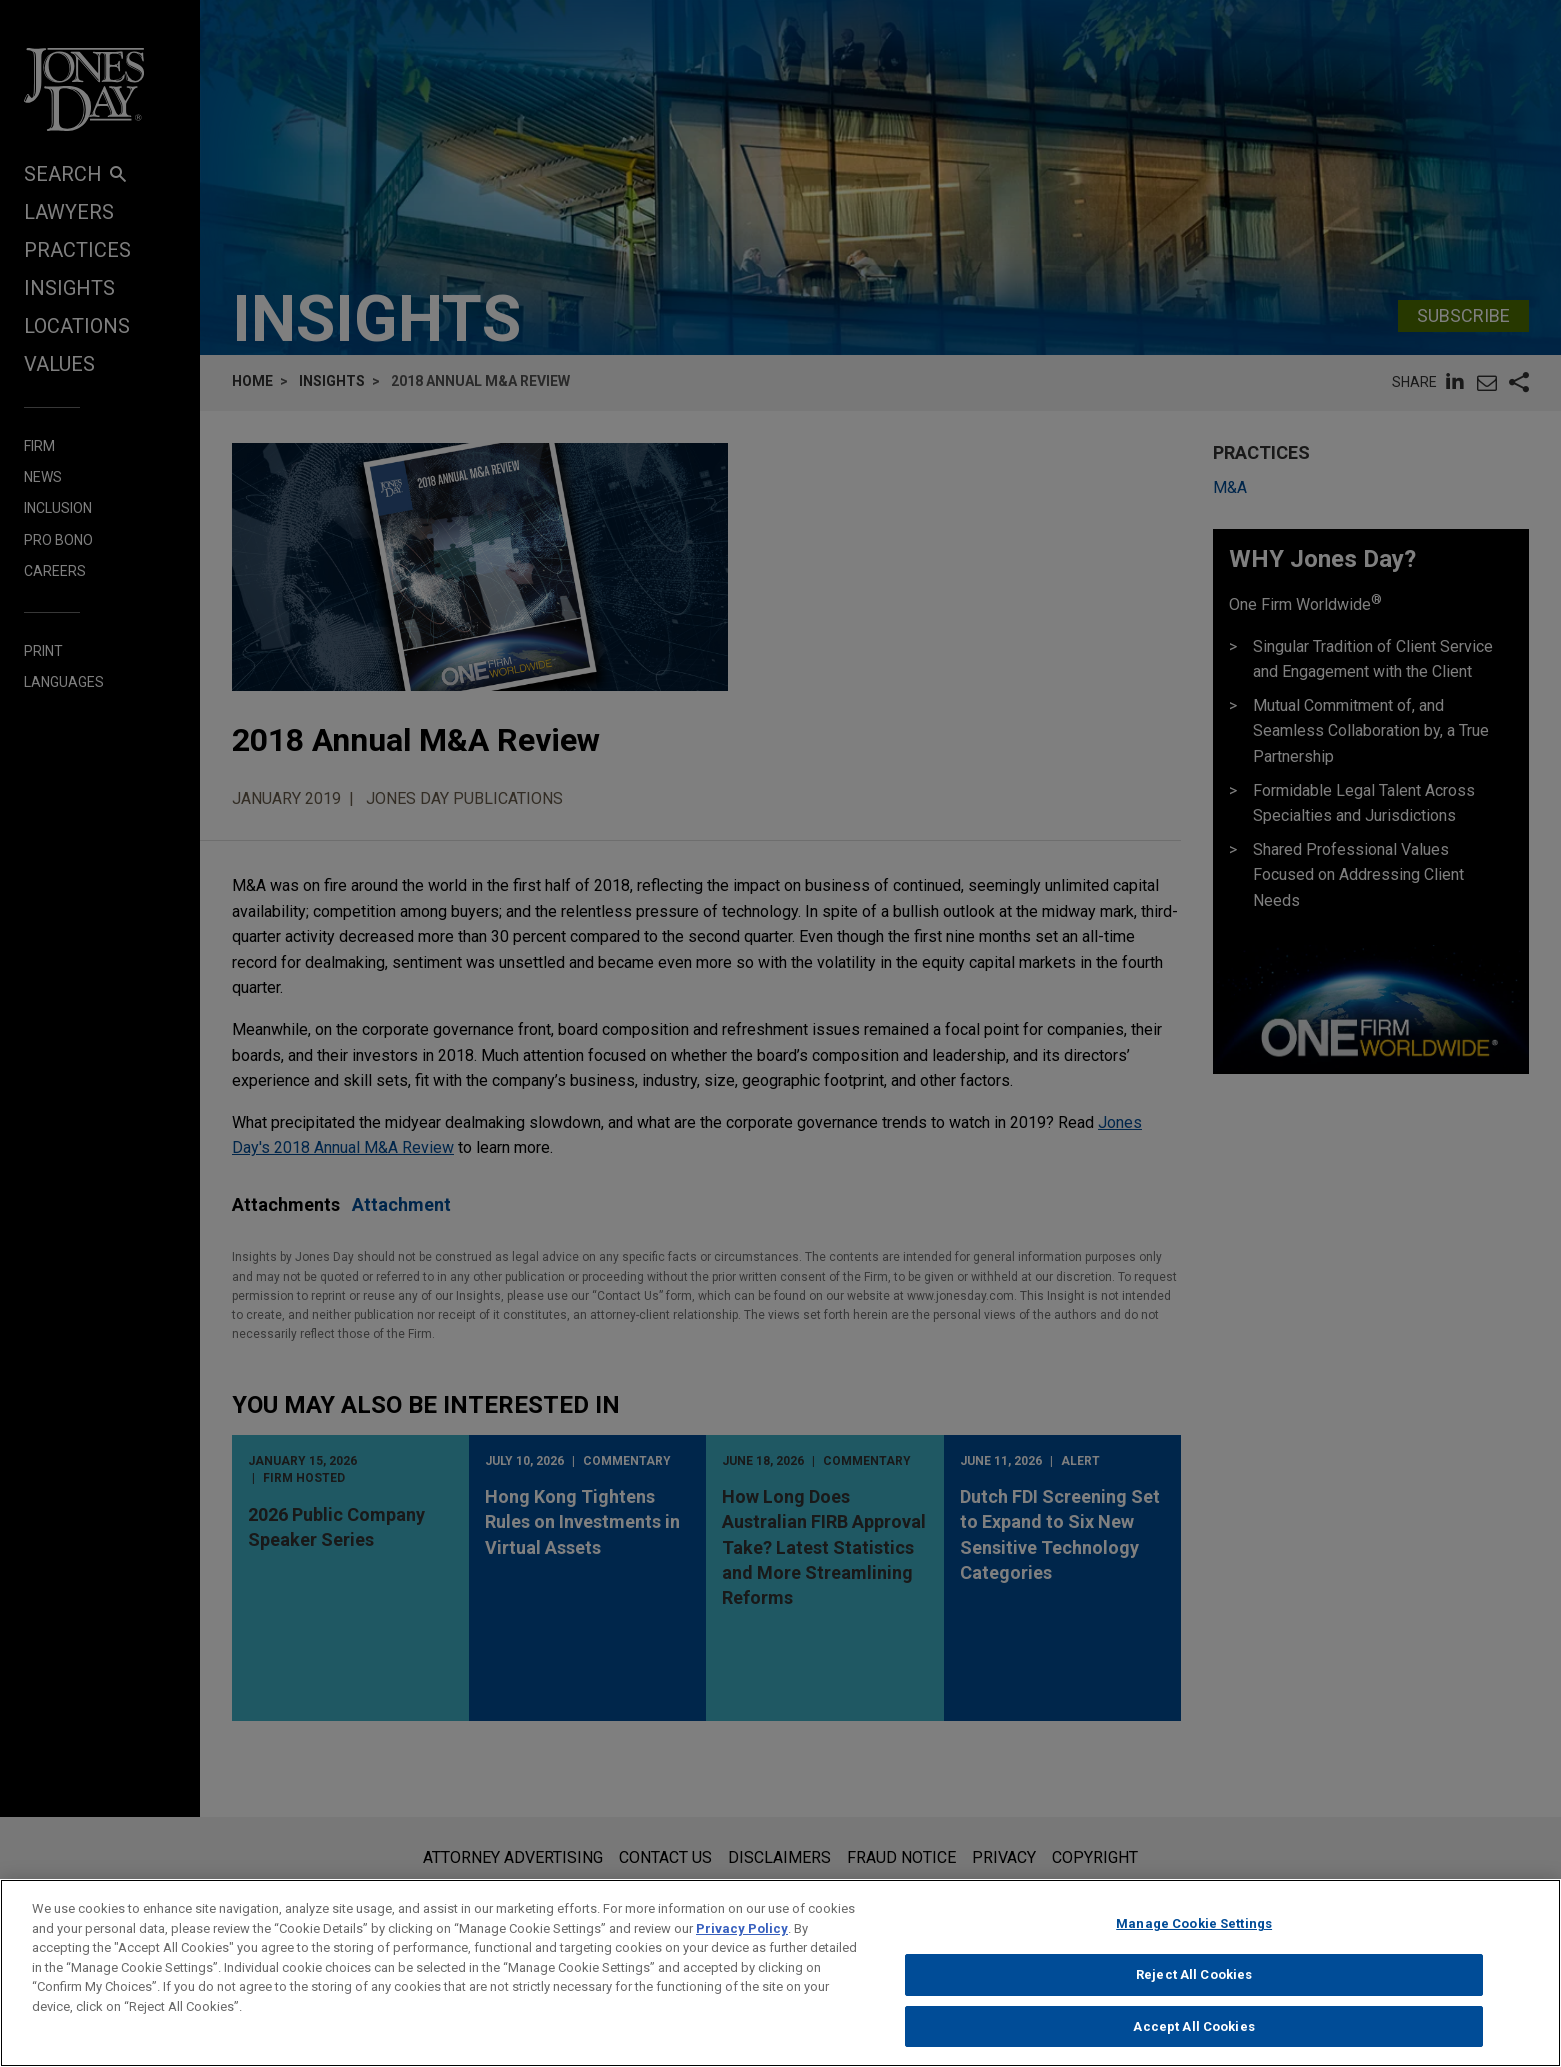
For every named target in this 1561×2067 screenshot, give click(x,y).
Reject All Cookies (1194, 1987)
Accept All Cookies (1193, 2038)
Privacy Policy (742, 1941)
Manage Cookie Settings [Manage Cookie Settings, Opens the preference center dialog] (1194, 1936)
